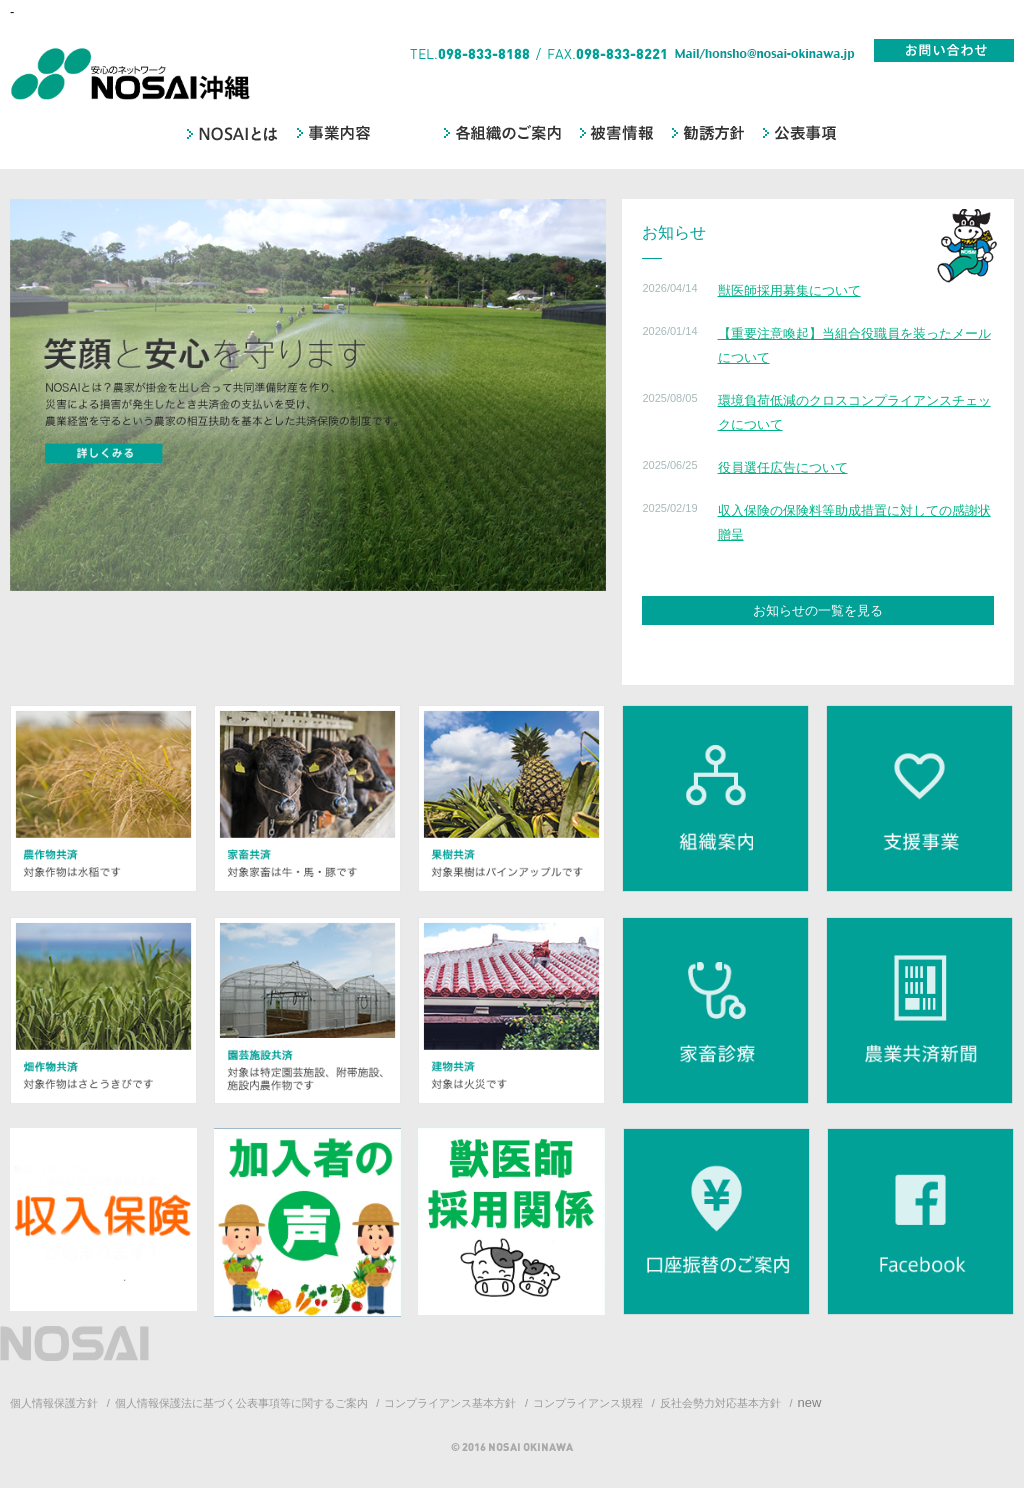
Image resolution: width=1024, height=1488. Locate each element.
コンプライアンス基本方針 (450, 1403)
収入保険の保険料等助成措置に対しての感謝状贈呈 (854, 522)
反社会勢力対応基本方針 (720, 1403)
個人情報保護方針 (54, 1403)
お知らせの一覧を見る (818, 610)
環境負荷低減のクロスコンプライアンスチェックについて (854, 412)
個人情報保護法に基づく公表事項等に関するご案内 (241, 1403)
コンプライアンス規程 (588, 1403)
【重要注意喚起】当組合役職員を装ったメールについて (854, 345)
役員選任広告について (783, 467)
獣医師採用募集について (789, 290)
